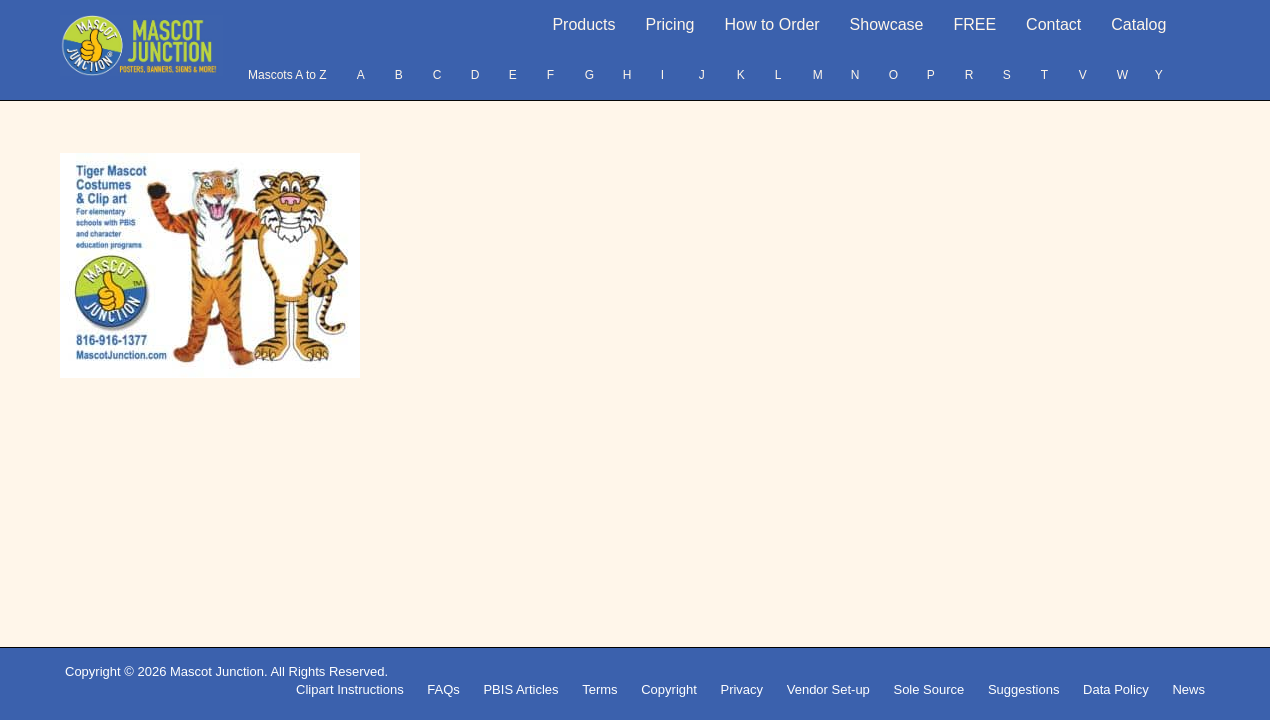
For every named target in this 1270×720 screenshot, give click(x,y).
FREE (974, 24)
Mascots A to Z (287, 75)
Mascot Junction (217, 671)
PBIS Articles (520, 689)
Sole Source (928, 689)
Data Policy (1116, 689)
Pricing (670, 24)
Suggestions (1024, 689)
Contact (1053, 24)
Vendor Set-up (828, 689)
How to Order (771, 24)
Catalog (1138, 24)
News (1188, 689)
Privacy (741, 689)
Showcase (887, 24)
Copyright (669, 689)
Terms (599, 689)
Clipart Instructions (350, 689)
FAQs (443, 689)
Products (583, 24)
